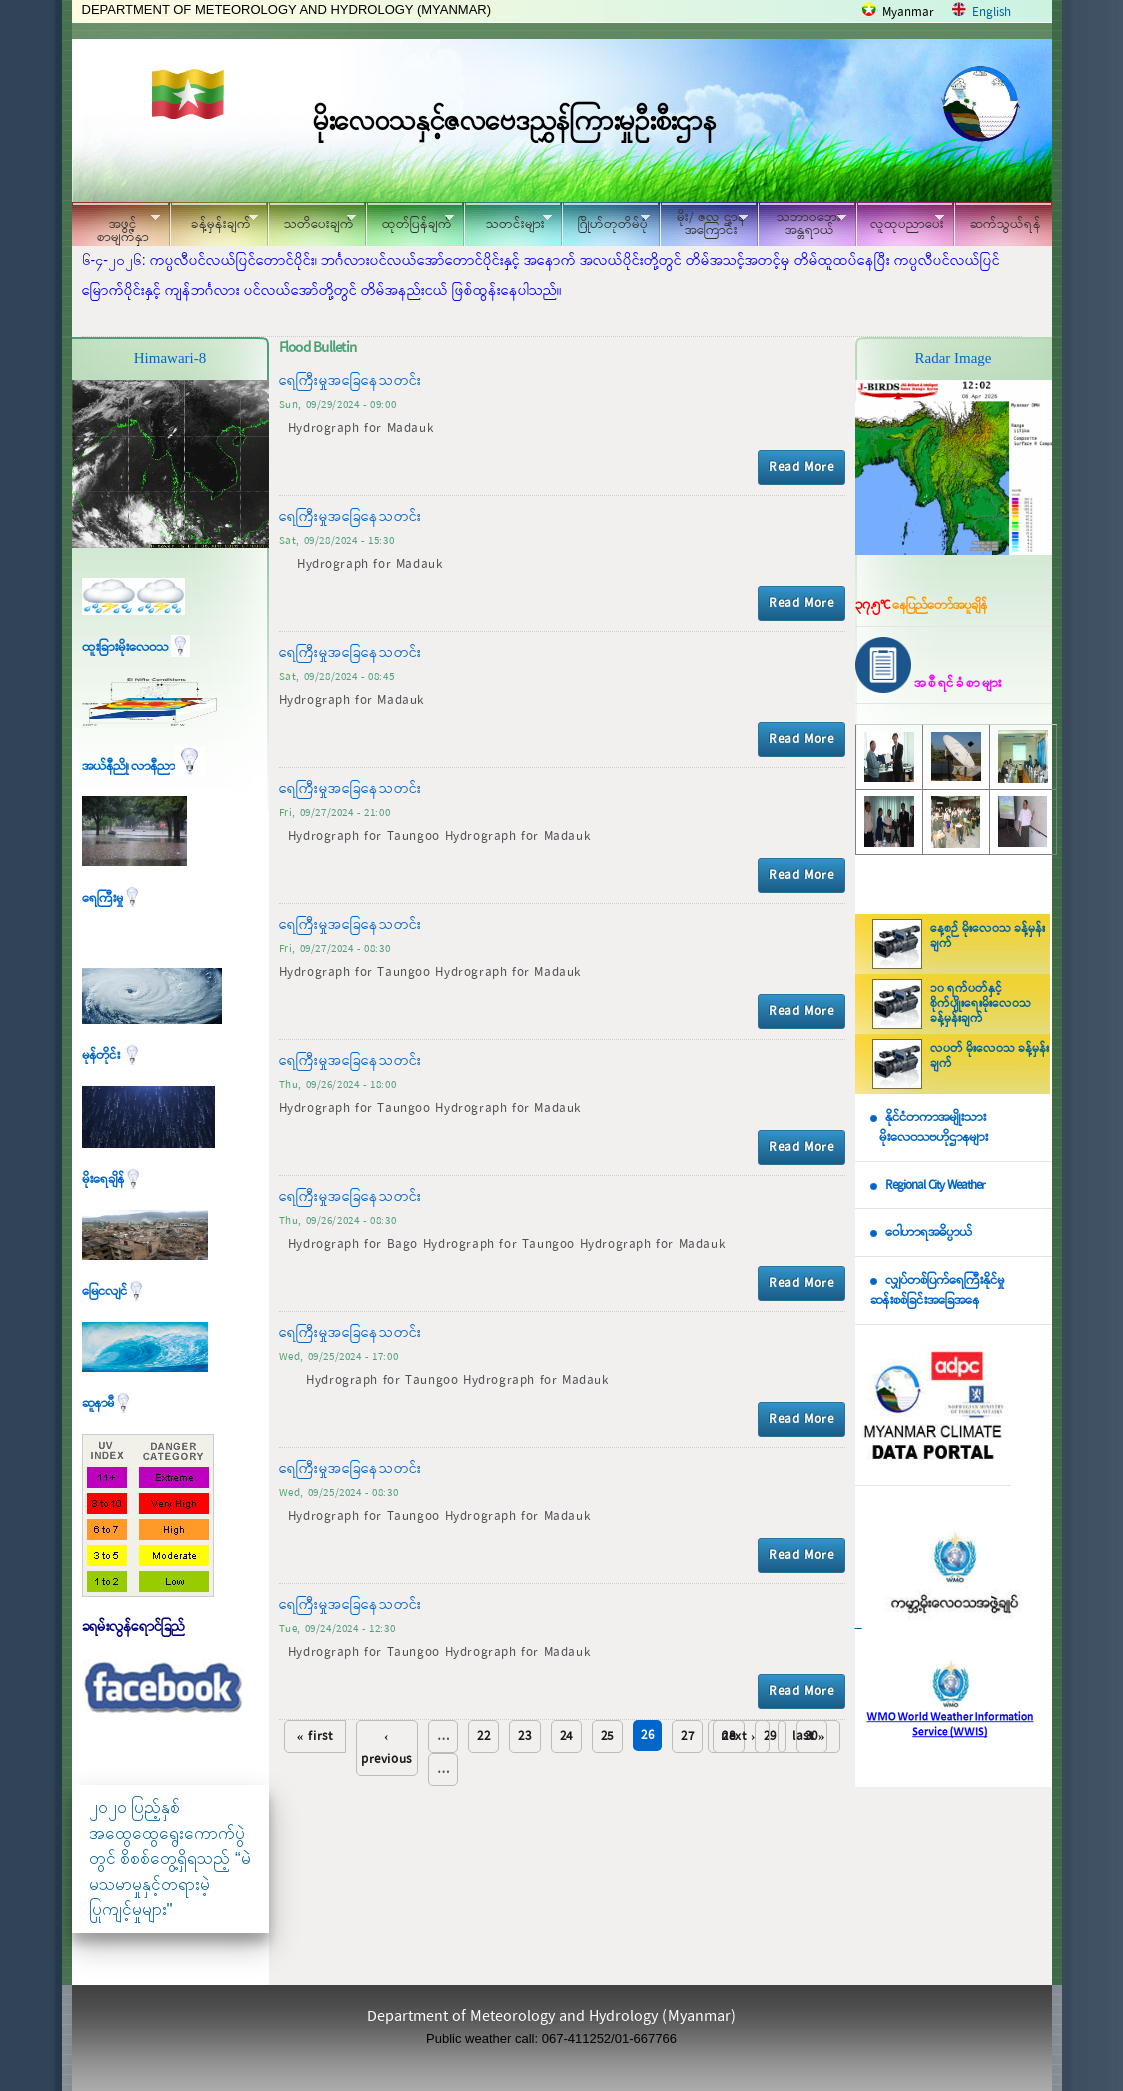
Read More (801, 467)
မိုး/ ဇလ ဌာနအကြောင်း (704, 224)
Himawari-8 (170, 358)
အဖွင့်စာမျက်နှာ (116, 227)
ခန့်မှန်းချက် (214, 221)
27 (687, 1736)
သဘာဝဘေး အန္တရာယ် (802, 224)
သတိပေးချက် (312, 221)
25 (607, 1736)
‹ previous (386, 1748)
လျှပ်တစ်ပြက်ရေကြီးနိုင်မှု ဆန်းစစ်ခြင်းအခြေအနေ (937, 1291)
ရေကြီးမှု (112, 898)
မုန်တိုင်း (112, 1055)
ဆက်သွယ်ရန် (1005, 224)
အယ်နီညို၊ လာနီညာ (143, 766)
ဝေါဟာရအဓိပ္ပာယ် (928, 1232)
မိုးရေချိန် (112, 1179)
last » (808, 1736)
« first (315, 1736)
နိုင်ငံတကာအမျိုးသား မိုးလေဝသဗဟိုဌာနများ (929, 1128)
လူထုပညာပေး (900, 221)
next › (738, 1736)
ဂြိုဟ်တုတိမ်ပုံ (606, 221)
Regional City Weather (935, 1185)
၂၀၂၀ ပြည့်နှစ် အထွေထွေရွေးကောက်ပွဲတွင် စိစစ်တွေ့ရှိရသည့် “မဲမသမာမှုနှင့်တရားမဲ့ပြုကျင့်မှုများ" (170, 1858)
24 (566, 1736)
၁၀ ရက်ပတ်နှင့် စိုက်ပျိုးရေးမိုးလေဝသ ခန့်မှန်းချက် (980, 1004)
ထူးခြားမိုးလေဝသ (136, 647)
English (991, 12)
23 (524, 1736)
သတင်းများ (508, 221)
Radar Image (952, 358)
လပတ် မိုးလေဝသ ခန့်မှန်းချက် (989, 1056)
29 (770, 1736)
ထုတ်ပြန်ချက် (410, 221)
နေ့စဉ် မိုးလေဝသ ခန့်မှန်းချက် (987, 936)
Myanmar (908, 12)
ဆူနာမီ (107, 1403)
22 (483, 1736)
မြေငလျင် (114, 1291)
